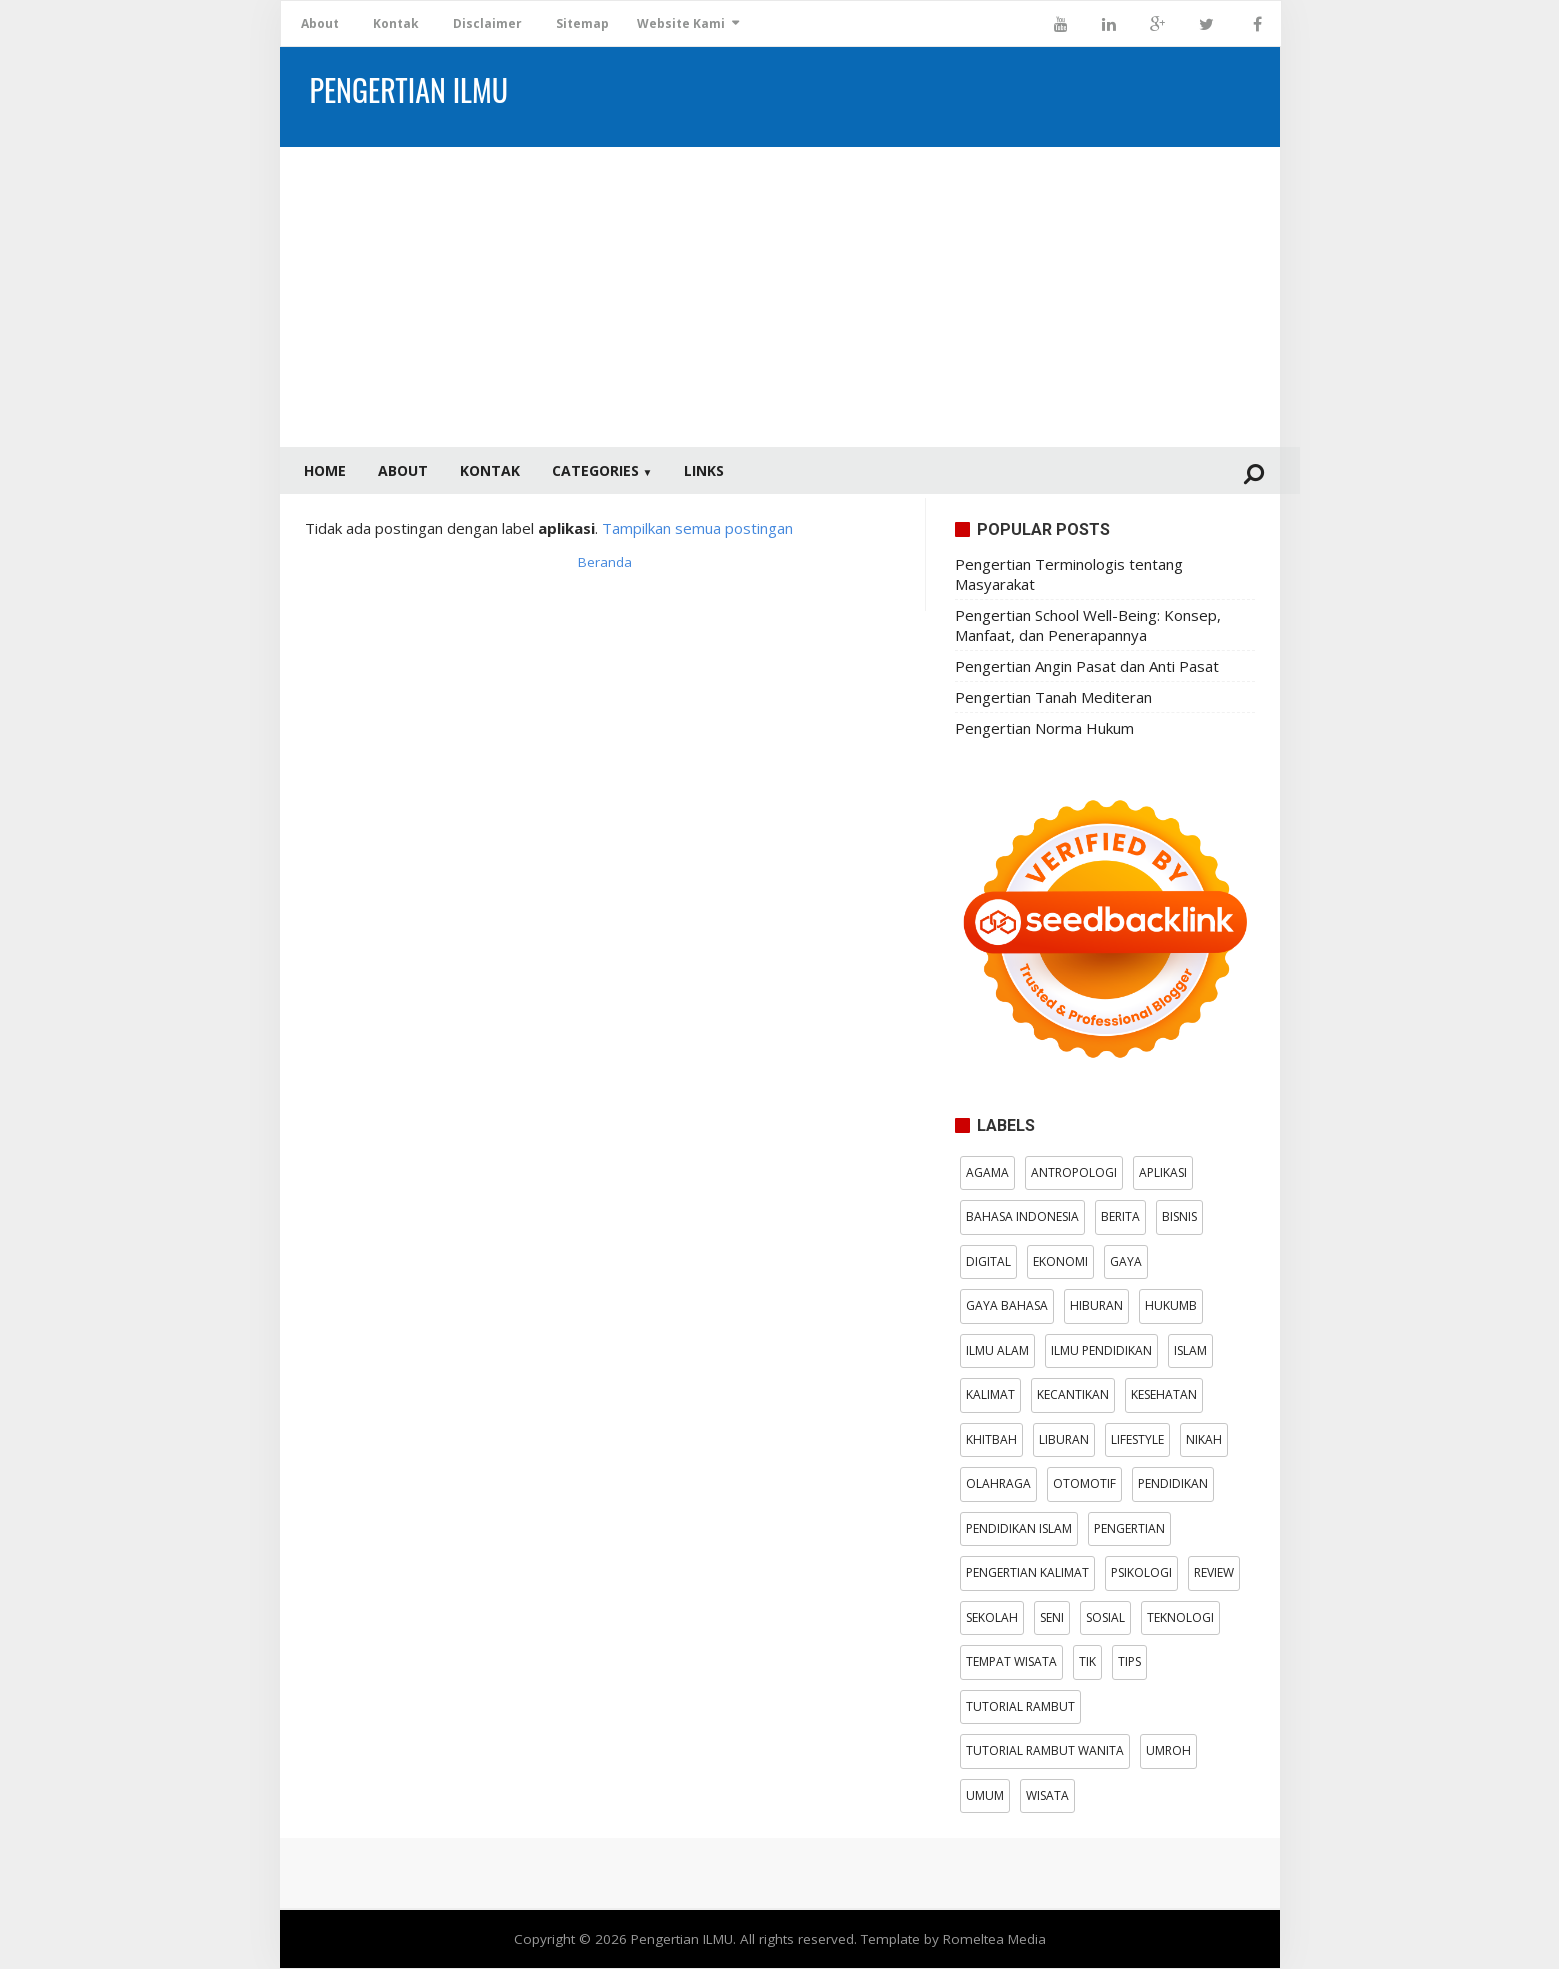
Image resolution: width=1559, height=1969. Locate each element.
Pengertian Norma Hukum (1044, 729)
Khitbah (991, 1440)
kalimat (990, 1395)
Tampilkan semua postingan (697, 529)
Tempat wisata (1011, 1662)
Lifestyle (1137, 1440)
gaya (1126, 1262)
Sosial (1105, 1618)
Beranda (605, 563)
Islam (1190, 1351)
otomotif (1084, 1484)
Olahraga (998, 1484)
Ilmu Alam (997, 1351)
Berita (1120, 1217)
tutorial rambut (1020, 1707)
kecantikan (1073, 1395)
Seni (1052, 1618)
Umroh (1168, 1751)
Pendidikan (1173, 1484)
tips (1129, 1662)
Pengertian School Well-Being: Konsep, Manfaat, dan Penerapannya (1088, 626)
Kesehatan (1164, 1395)
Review (1214, 1573)
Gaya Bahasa (1007, 1306)
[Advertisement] (780, 297)
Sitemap (582, 23)
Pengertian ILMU (682, 1940)
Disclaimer (487, 23)
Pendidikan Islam (1019, 1529)
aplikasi (1163, 1173)
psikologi (1141, 1573)
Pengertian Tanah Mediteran (1053, 698)
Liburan (1064, 1440)
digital (988, 1262)
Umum (985, 1796)
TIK (1087, 1662)
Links (704, 470)
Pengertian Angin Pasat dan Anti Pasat (1087, 667)
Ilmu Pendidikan (1101, 1351)
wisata (1047, 1796)
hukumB (1171, 1306)
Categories (602, 470)
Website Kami (681, 23)
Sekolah (992, 1618)
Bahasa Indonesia (1022, 1217)
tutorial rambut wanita (1045, 1751)
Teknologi (1180, 1618)
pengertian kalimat (1027, 1573)
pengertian (1129, 1529)
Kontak (396, 23)
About (320, 23)
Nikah (1204, 1440)
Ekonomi (1060, 1262)
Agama (987, 1173)
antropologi (1074, 1173)
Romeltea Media (994, 1940)
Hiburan (1096, 1306)
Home (325, 470)
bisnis (1179, 1217)
